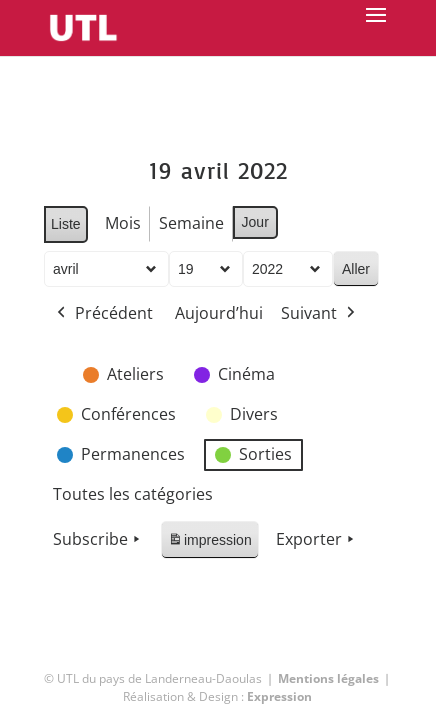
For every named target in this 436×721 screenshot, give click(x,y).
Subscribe (98, 540)
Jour (254, 222)
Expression (279, 696)
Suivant (320, 314)
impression (209, 543)
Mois (122, 223)
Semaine (190, 223)
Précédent (103, 314)
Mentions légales (328, 678)
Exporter (316, 540)
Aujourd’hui (219, 313)
